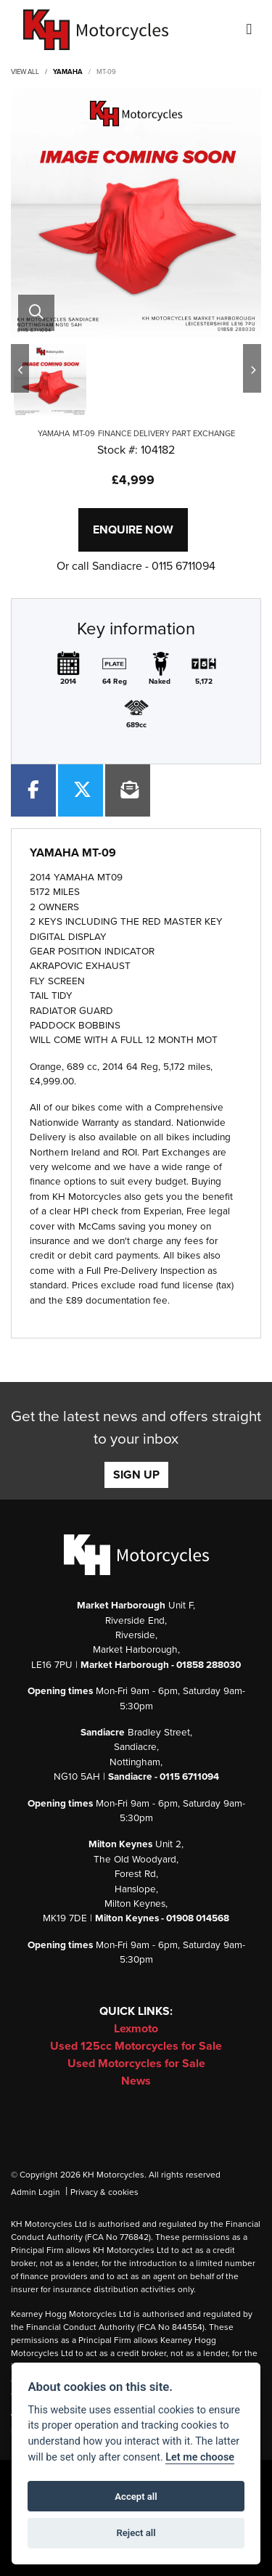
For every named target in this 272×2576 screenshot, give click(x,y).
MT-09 (106, 72)
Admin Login (35, 2192)
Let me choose (199, 2457)
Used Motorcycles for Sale (136, 2063)
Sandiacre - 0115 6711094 (153, 566)
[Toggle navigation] (248, 30)
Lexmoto (136, 2028)
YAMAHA (68, 72)
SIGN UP (136, 1475)
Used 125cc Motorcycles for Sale (136, 2046)
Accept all (136, 2496)
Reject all (135, 2532)
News (136, 2081)
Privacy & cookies (104, 2192)
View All (25, 72)
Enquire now (133, 530)
